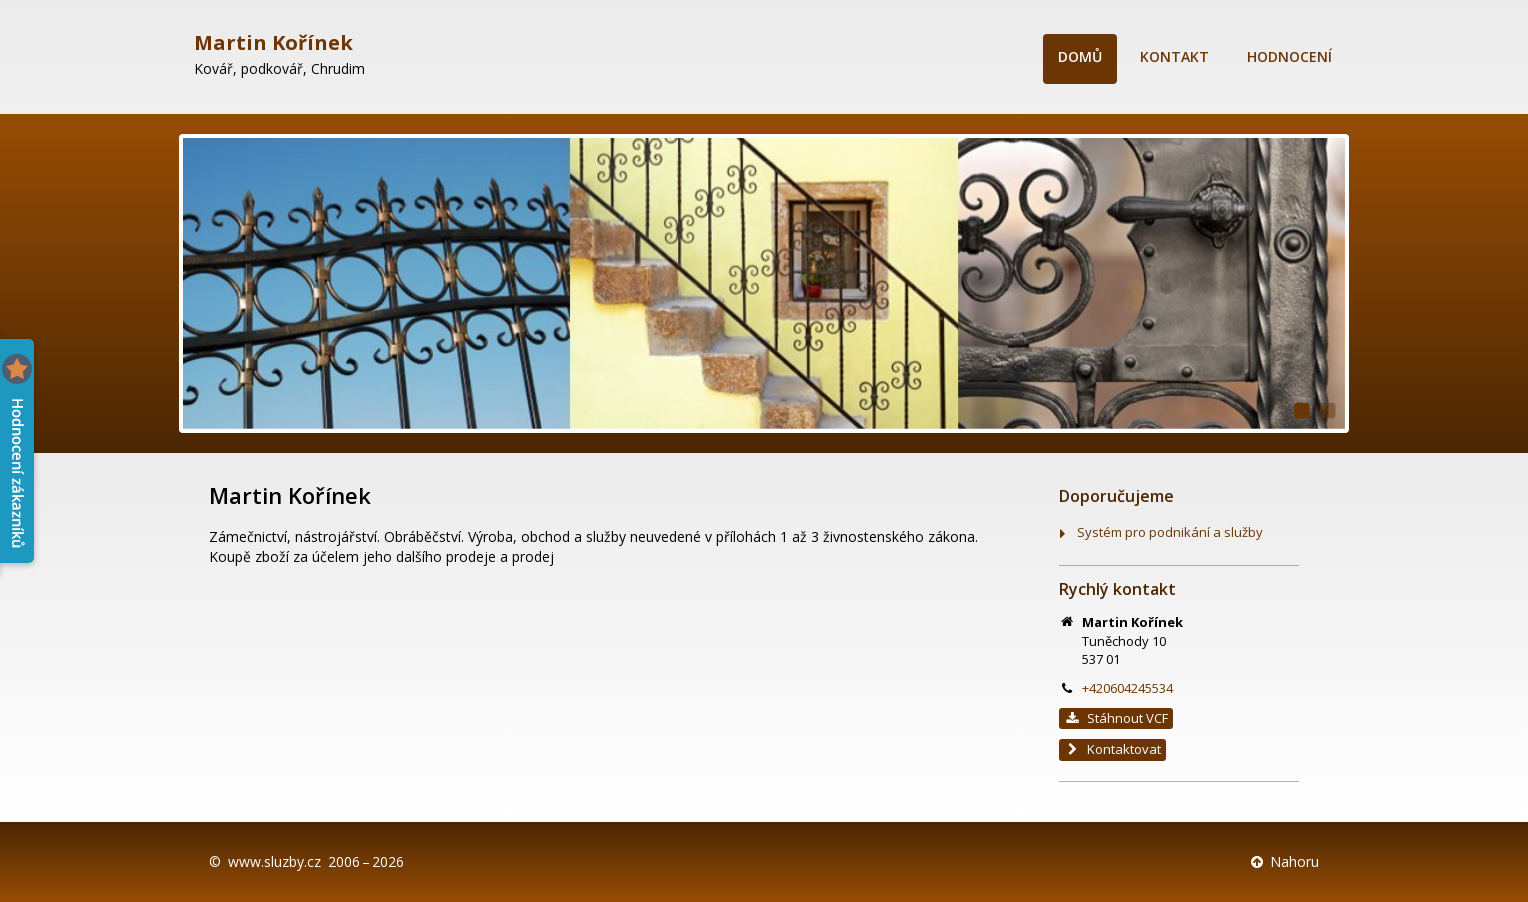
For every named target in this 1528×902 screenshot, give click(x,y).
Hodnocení (1289, 56)
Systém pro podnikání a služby (1170, 532)
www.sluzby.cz (274, 861)
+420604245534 (1127, 688)
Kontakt (1174, 56)
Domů (1080, 56)
